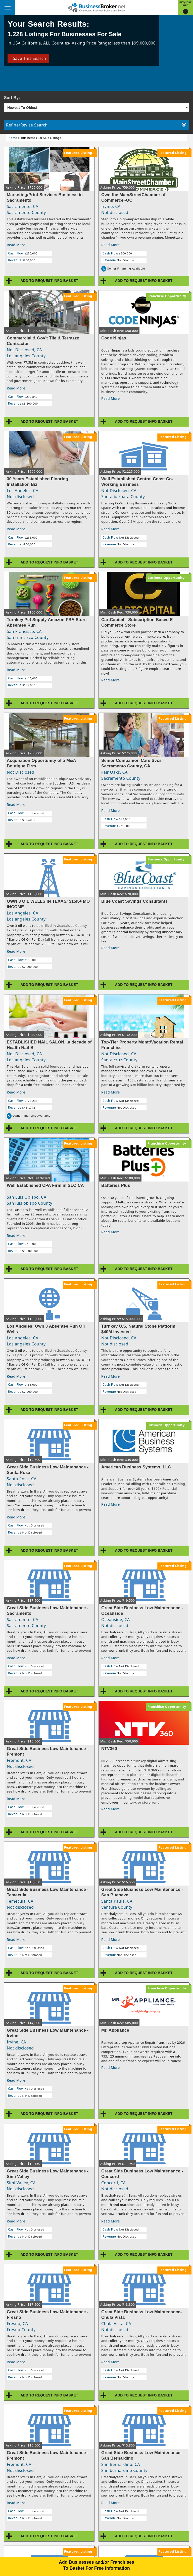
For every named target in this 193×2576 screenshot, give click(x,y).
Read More (16, 244)
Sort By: (12, 98)
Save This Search (28, 58)
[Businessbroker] (96, 7)
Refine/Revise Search (96, 125)
